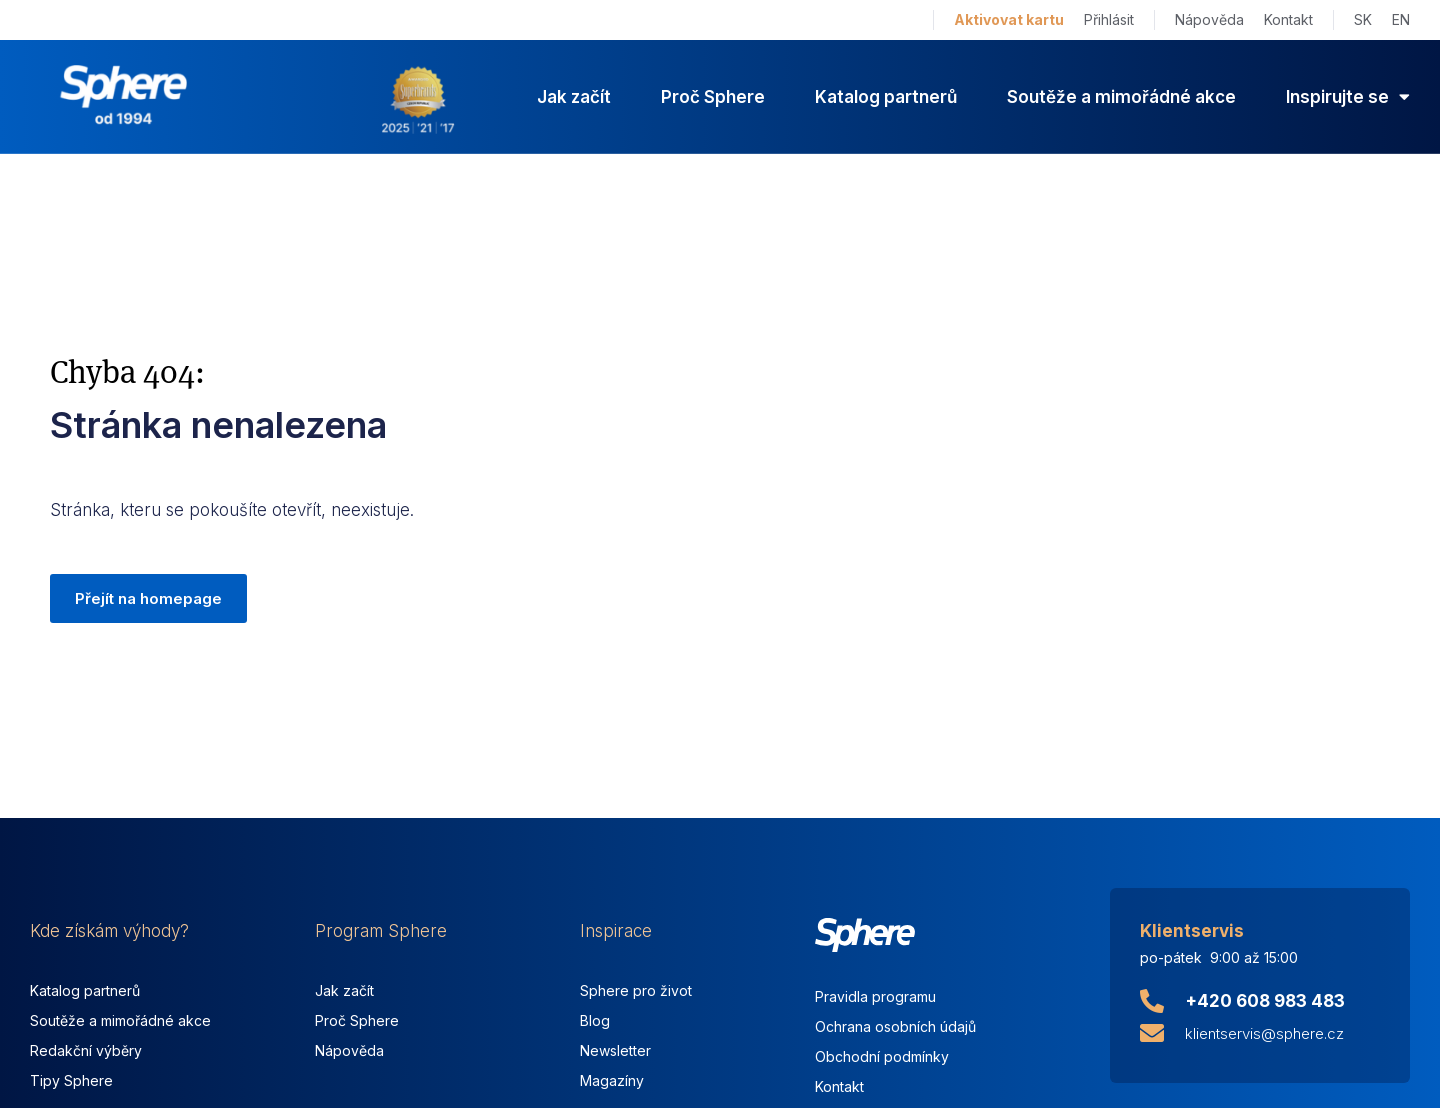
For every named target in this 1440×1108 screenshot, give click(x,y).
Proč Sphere (713, 97)
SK (1363, 19)
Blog (595, 1020)
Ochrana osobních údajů (895, 1026)
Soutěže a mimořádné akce (1121, 97)
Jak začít (574, 97)
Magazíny (612, 1080)
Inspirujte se (1348, 96)
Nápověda (1209, 19)
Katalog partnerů (886, 97)
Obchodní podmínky (882, 1056)
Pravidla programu (875, 996)
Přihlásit (1109, 19)
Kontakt (1288, 19)
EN (1401, 19)
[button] (148, 599)
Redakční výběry (86, 1050)
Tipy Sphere (71, 1080)
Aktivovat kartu (1009, 19)
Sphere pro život (636, 990)
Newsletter (615, 1050)
